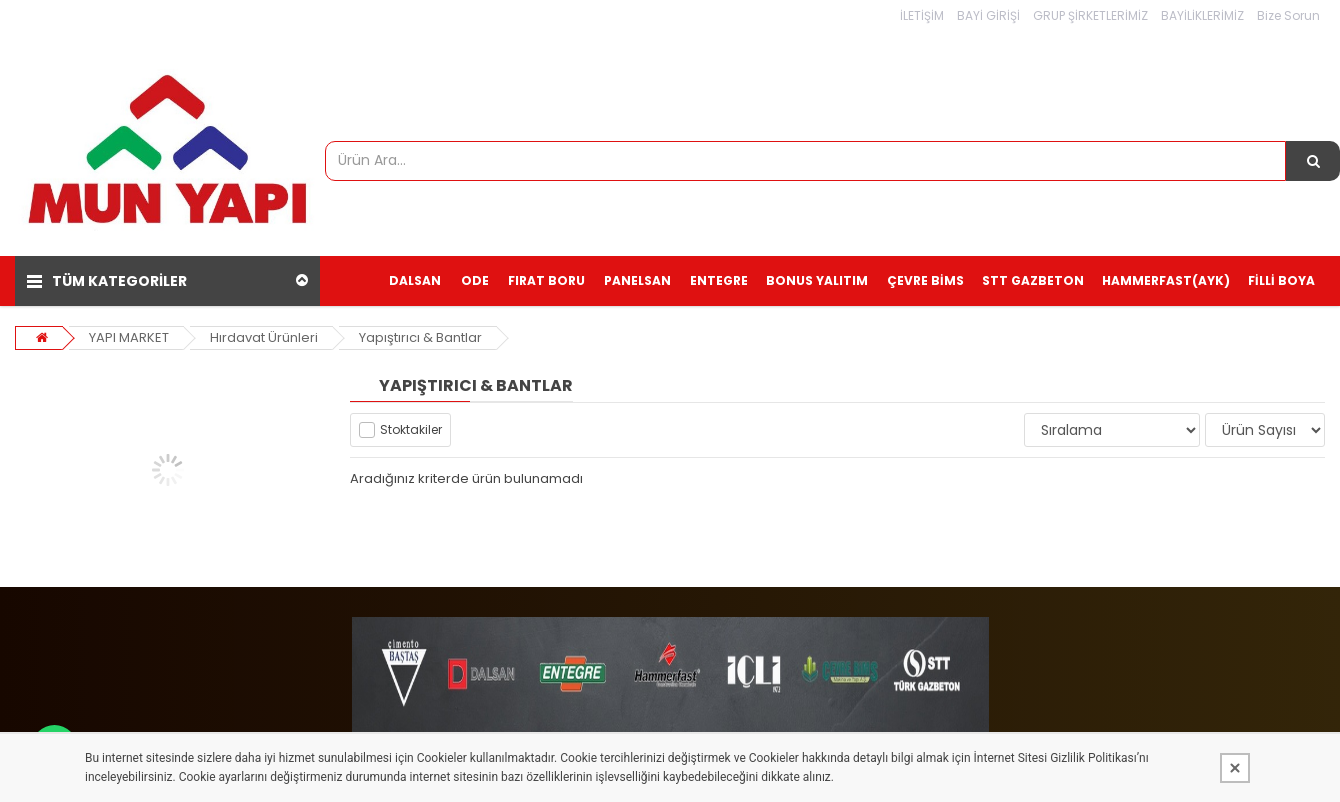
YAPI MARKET (129, 337)
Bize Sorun (1288, 15)
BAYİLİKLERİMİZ (1202, 15)
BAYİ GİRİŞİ (988, 15)
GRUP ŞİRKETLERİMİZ (1090, 15)
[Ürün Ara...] (1313, 161)
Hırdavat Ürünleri (264, 337)
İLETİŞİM (922, 15)
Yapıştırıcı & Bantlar (420, 337)
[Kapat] (1235, 768)
